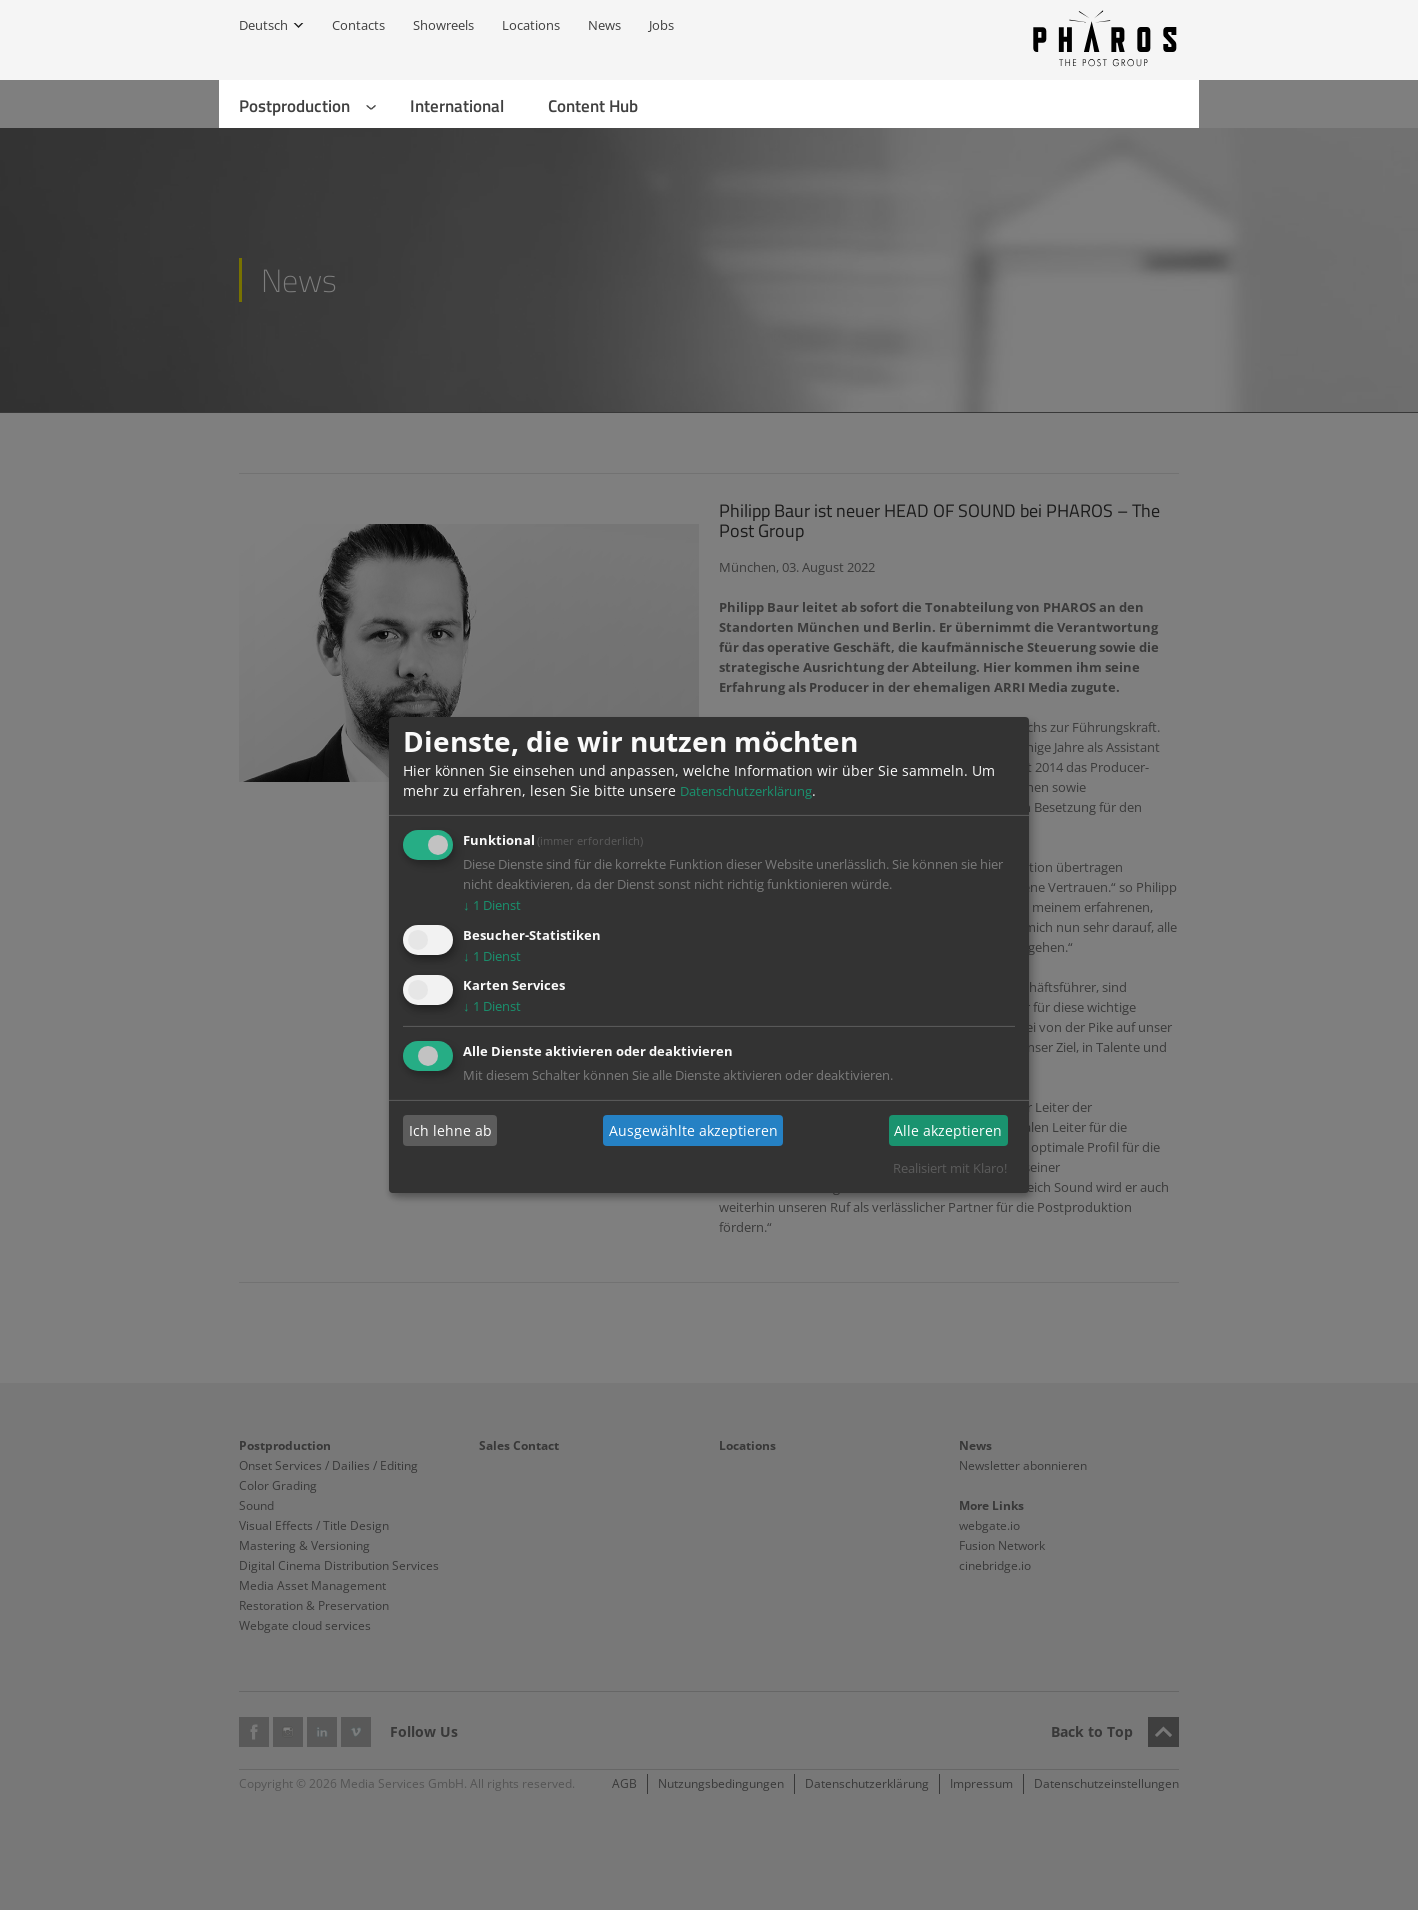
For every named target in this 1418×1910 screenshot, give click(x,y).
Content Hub (593, 106)
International (457, 106)
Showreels (443, 25)
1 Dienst (492, 905)
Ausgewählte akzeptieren (693, 1130)
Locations (531, 25)
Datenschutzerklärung (746, 791)
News (604, 25)
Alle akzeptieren (948, 1130)
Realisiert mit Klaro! (950, 1168)
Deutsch (263, 25)
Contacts (358, 25)
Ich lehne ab (450, 1130)
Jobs (661, 25)
